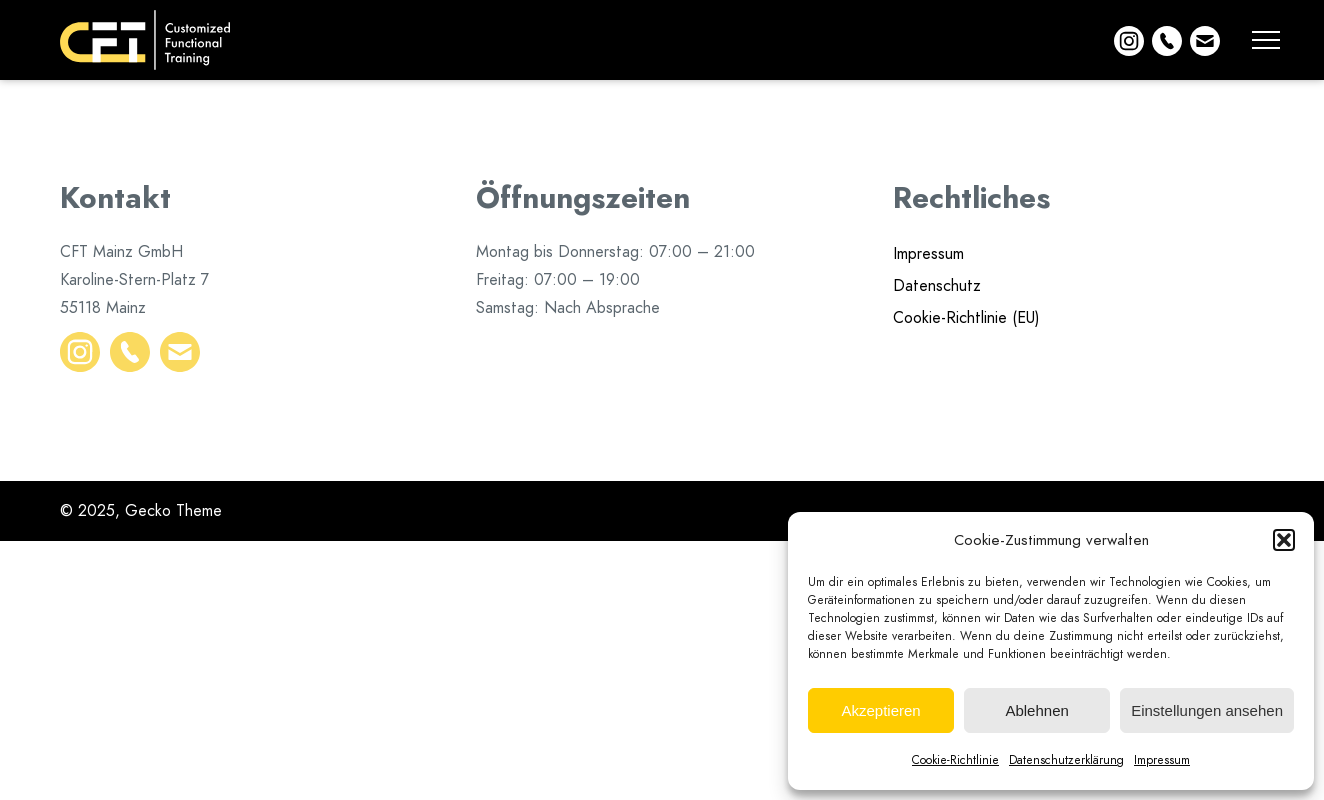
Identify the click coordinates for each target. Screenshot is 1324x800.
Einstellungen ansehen (1207, 710)
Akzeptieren (880, 710)
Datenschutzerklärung (1066, 760)
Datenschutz (937, 286)
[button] (1284, 540)
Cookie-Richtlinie (955, 760)
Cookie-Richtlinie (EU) (966, 318)
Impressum (1162, 760)
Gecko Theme (173, 511)
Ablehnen (1036, 710)
